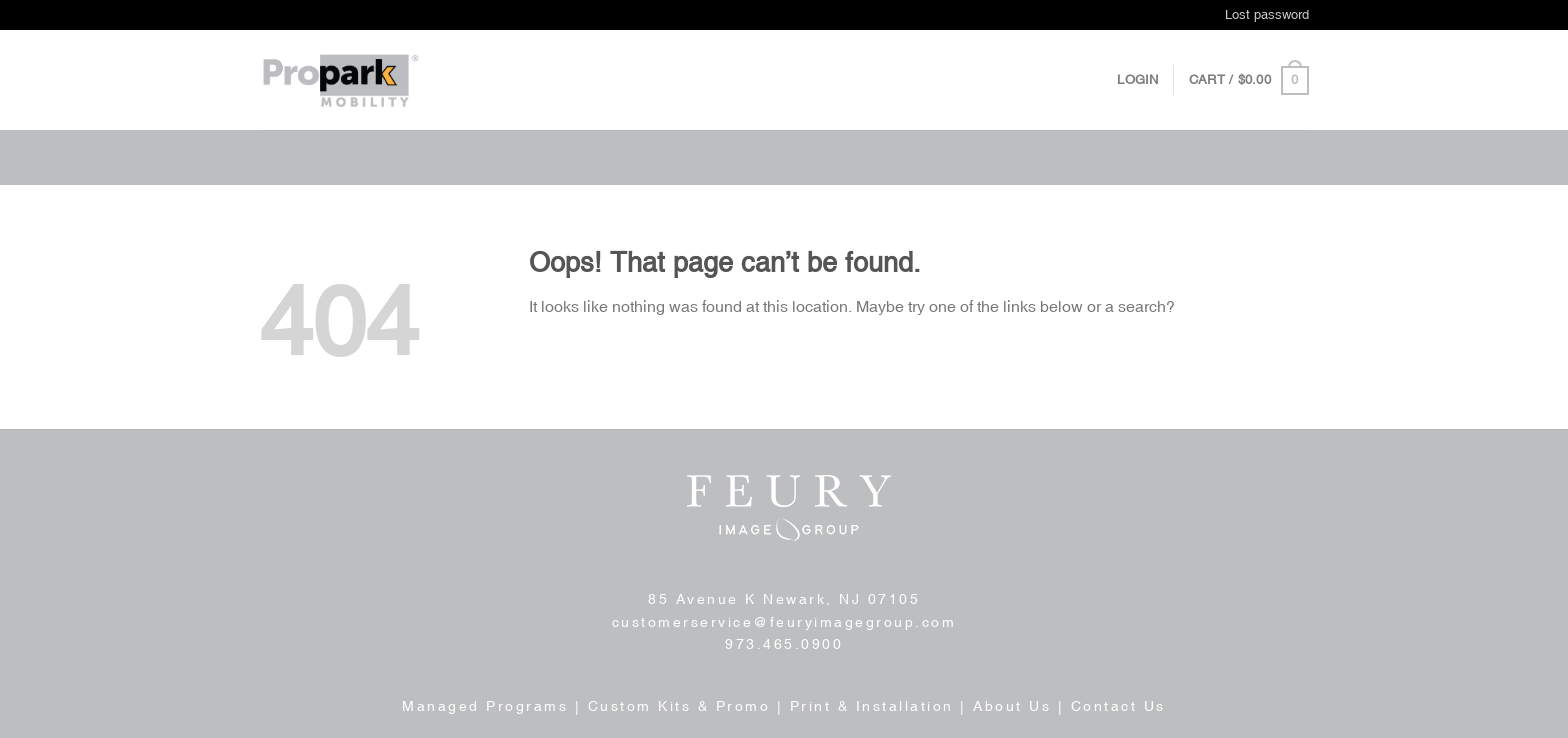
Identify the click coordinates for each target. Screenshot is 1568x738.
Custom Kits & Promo (679, 706)
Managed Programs (485, 706)
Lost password (1267, 14)
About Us (1012, 706)
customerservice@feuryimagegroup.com (784, 622)
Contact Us (1118, 706)
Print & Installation (872, 706)
